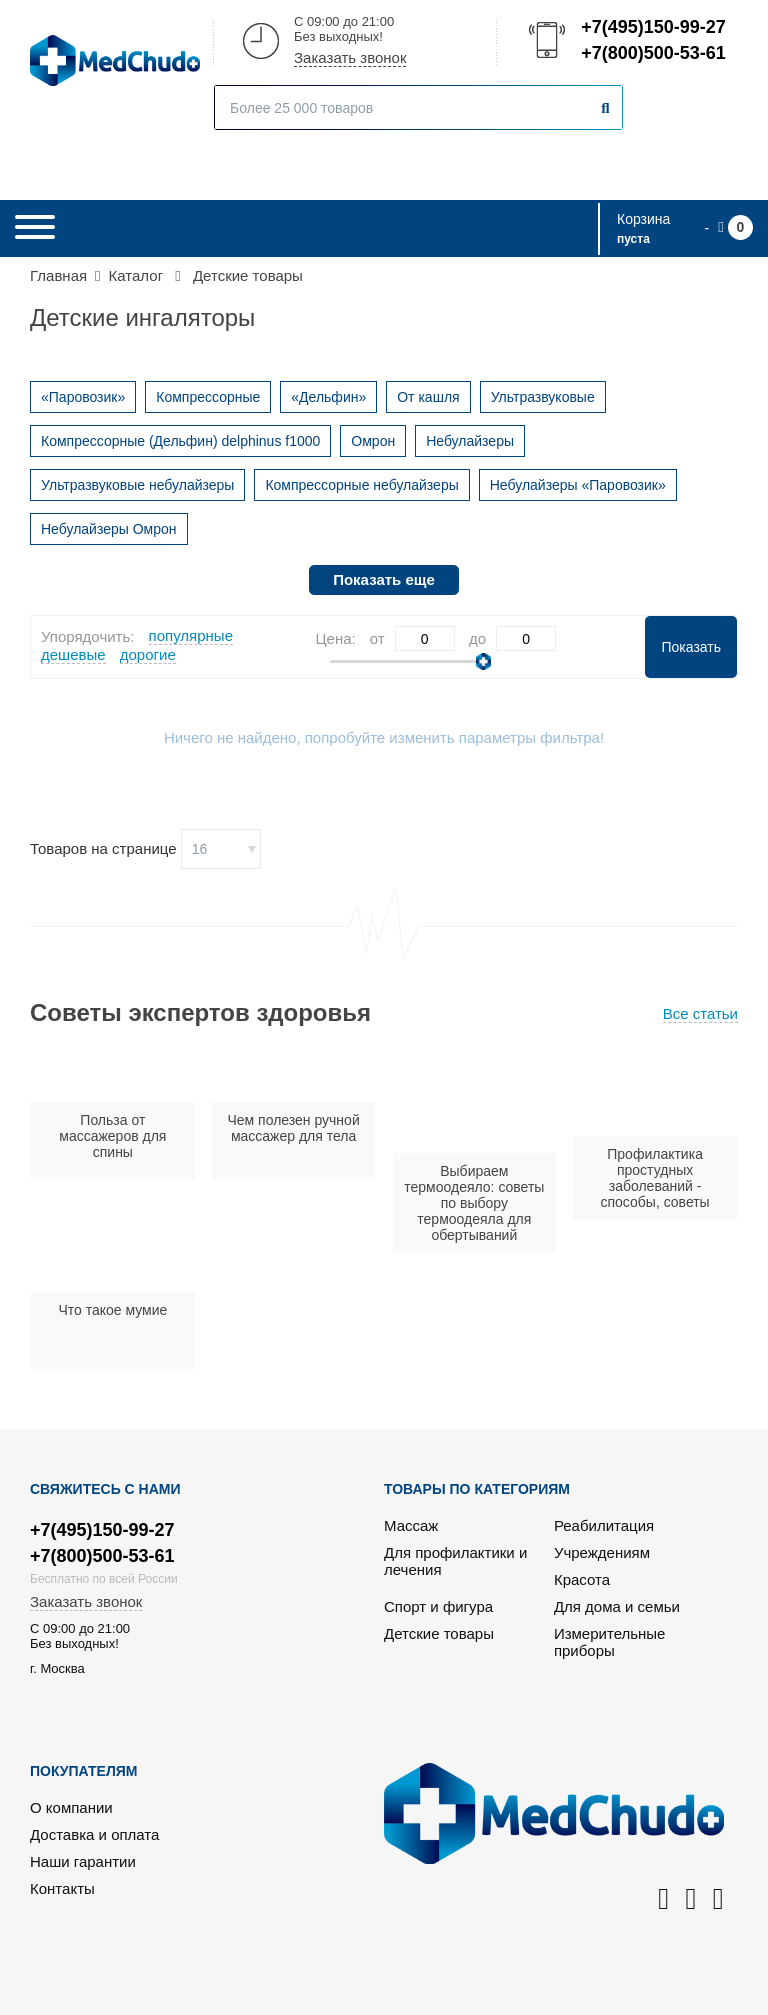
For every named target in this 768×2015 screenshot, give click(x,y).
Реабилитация (604, 1525)
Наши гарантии (83, 1861)
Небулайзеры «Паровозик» (578, 485)
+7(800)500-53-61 (652, 53)
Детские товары (439, 1633)
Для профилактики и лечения (455, 1561)
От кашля (428, 397)
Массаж (411, 1525)
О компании (71, 1807)
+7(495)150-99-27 (652, 27)
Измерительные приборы (610, 1642)
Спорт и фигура (438, 1606)
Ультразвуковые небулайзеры (137, 485)
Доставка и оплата (94, 1834)
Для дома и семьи (617, 1606)
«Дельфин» (328, 397)
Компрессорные (208, 397)
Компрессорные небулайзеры (361, 485)
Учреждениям (602, 1552)
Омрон (373, 441)
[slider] (483, 661)
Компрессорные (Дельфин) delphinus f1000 (180, 441)
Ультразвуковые (543, 397)
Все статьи (700, 1013)
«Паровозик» (83, 397)
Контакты (62, 1888)
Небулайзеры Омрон (109, 529)
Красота (582, 1579)
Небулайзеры (470, 441)
